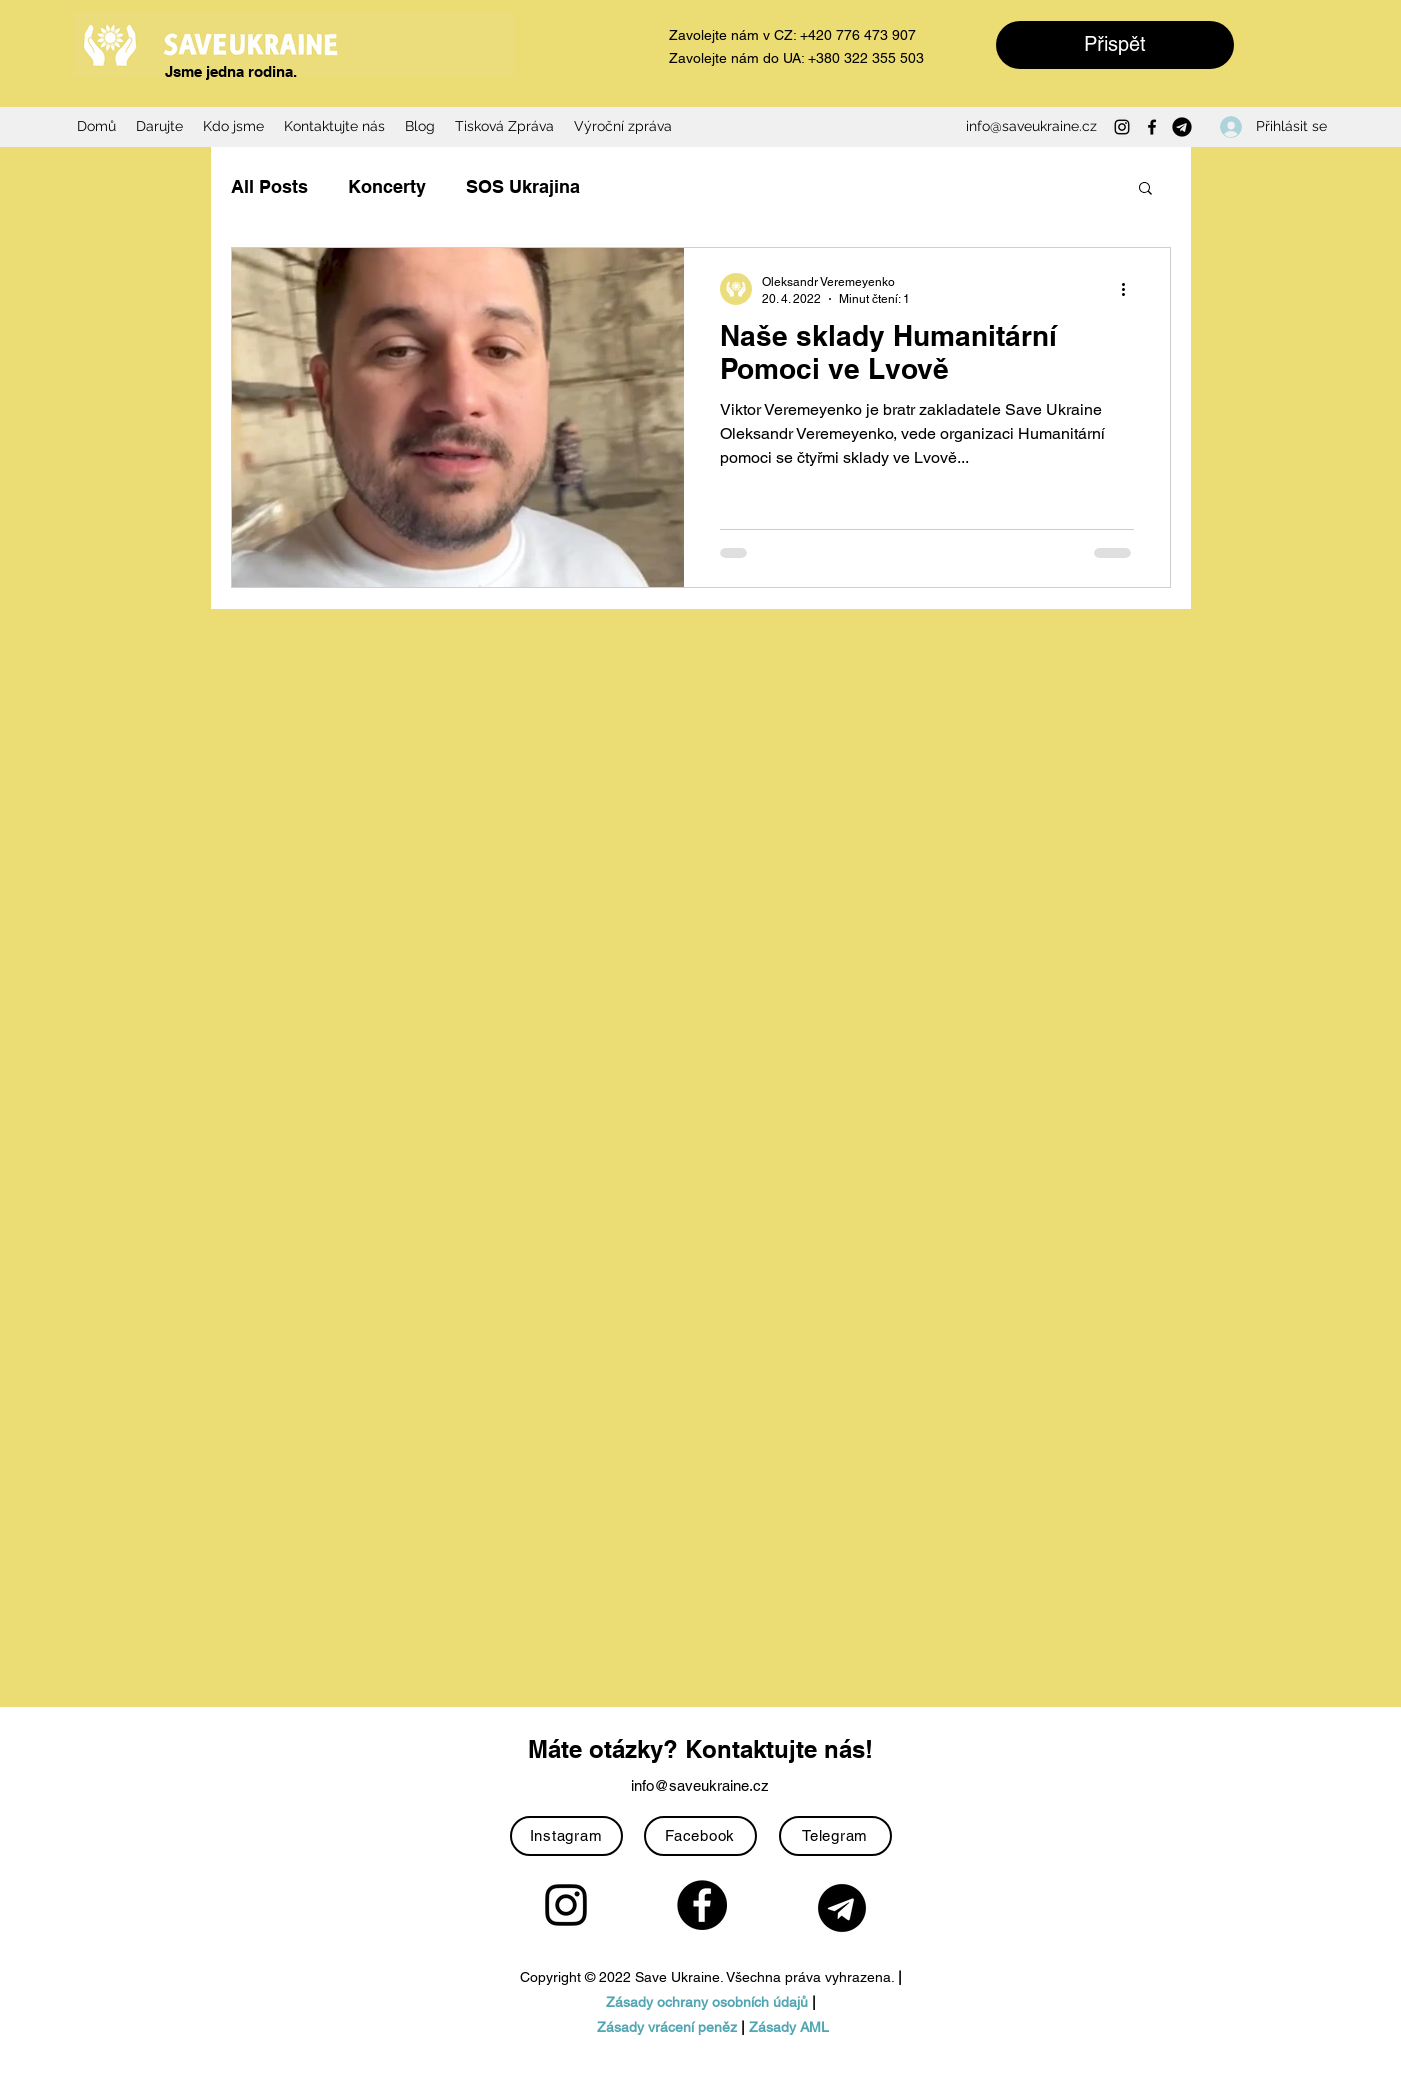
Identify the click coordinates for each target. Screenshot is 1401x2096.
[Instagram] (1122, 127)
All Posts (269, 186)
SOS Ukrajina (523, 186)
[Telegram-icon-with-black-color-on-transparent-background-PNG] (1182, 127)
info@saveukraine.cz (1031, 126)
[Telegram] (835, 1836)
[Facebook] (1152, 127)
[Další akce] (1131, 289)
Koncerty (387, 186)
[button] (1145, 189)
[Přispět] (1115, 45)
